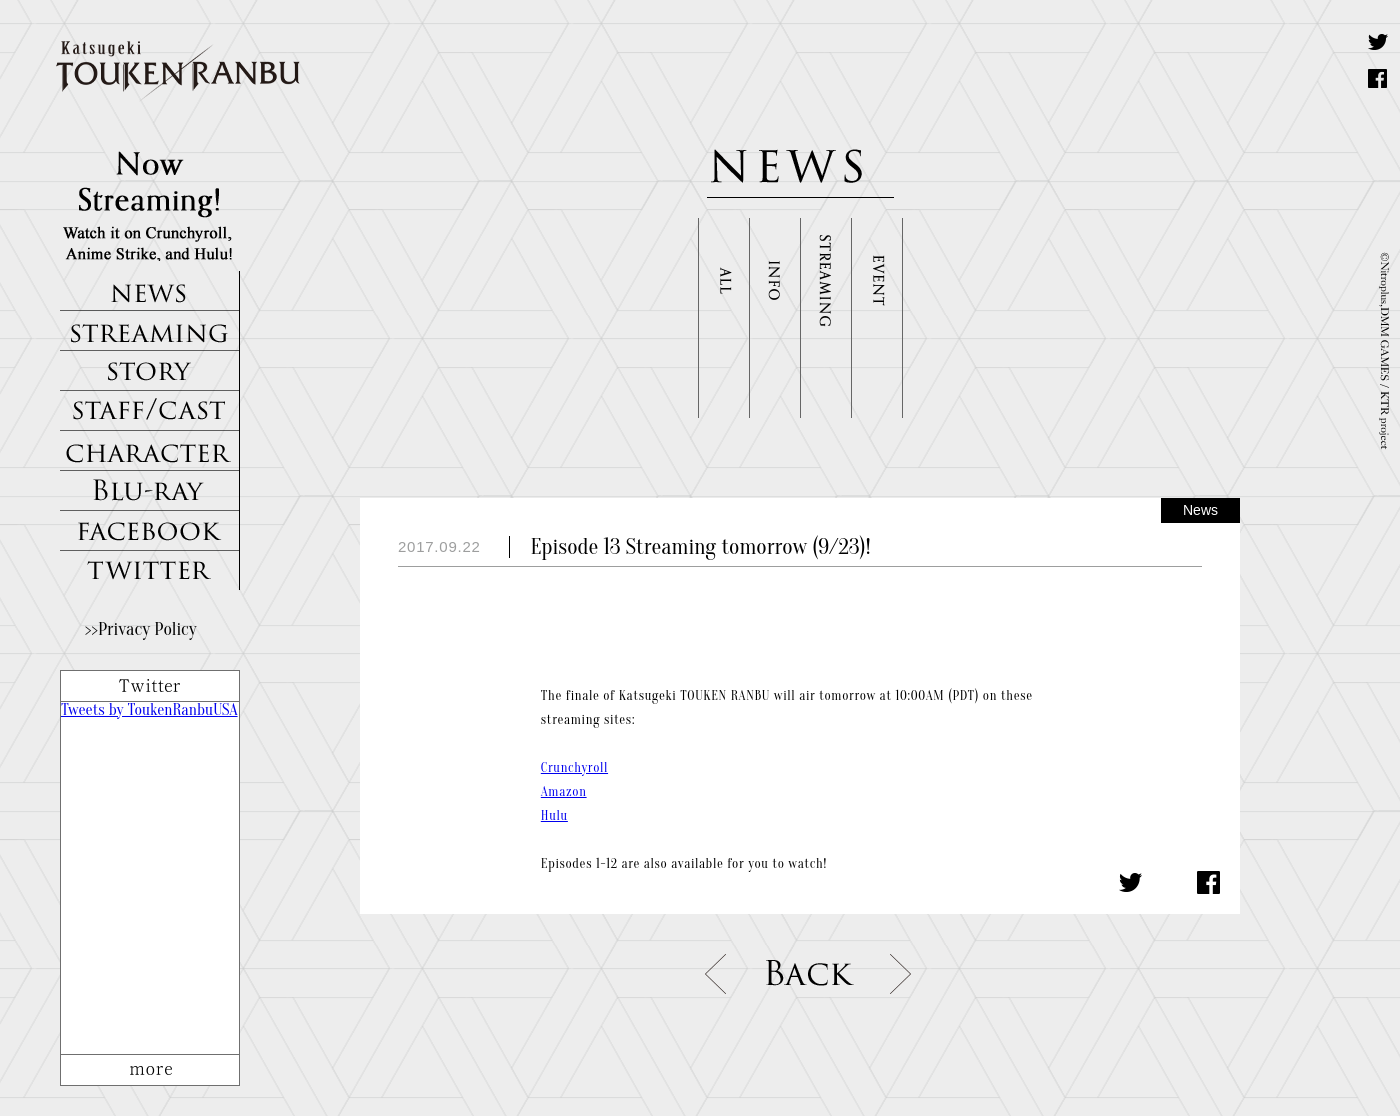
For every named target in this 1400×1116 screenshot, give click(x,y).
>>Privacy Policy (141, 629)
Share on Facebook (1378, 79)
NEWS (150, 291)
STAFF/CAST (150, 411)
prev (717, 974)
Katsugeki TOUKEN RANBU (188, 71)
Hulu (554, 815)
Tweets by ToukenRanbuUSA (149, 710)
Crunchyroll (574, 767)
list (810, 974)
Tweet (1378, 42)
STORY (150, 371)
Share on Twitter (1130, 882)
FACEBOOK (150, 531)
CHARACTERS (150, 451)
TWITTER (150, 570)
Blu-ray (150, 491)
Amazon (564, 791)
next (902, 974)
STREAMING (150, 331)
